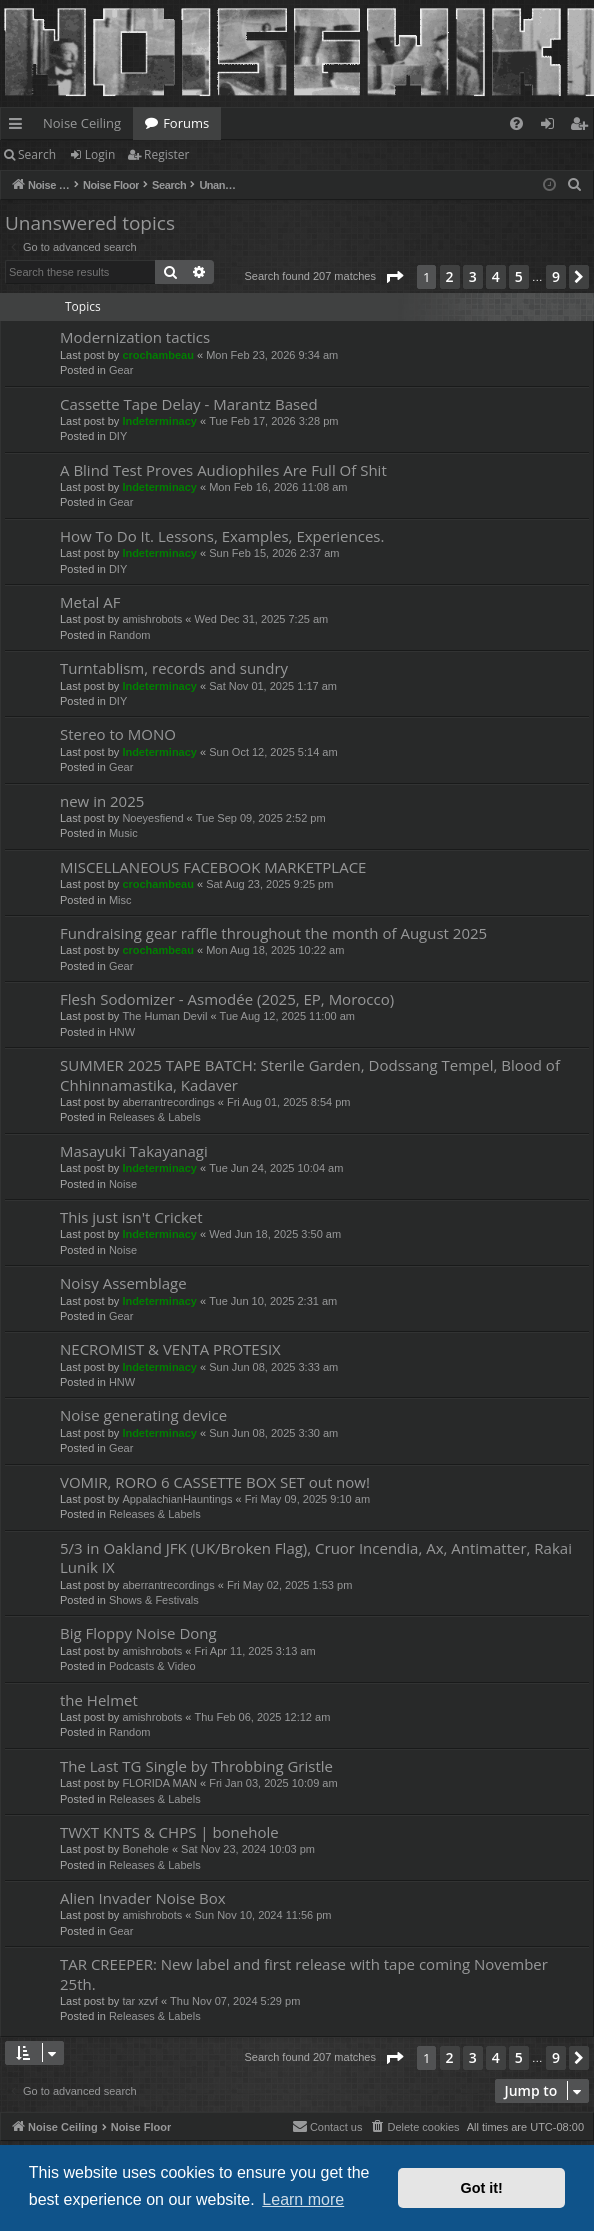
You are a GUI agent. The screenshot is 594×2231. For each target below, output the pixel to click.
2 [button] (450, 276)
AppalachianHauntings (177, 1499)
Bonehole (145, 1849)
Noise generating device (143, 1415)
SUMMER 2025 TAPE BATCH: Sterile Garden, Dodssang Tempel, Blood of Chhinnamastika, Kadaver (310, 1074)
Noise (123, 1184)
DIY (118, 436)
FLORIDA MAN (159, 1783)
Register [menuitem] (583, 127)
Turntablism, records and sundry (174, 668)
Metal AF (90, 602)
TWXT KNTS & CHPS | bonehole (169, 1832)
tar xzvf (139, 2001)
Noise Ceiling (82, 123)
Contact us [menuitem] (327, 2126)
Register (166, 154)
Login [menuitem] (551, 127)
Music (123, 833)
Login (100, 154)
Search (37, 154)
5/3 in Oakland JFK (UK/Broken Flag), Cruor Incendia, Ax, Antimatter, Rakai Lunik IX (316, 1557)
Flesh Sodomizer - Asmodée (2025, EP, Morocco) (227, 999)
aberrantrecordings (168, 1102)
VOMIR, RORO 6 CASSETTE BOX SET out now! (215, 1482)
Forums (186, 123)
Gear (121, 370)
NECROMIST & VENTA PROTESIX (170, 1349)
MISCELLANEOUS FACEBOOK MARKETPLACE (213, 867)
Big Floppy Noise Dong (138, 1633)
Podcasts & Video (152, 1666)
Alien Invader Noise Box (143, 1898)
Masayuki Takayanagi (134, 1151)
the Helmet (99, 1700)
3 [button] (473, 276)
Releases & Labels (155, 1117)
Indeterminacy (159, 421)
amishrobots (152, 619)
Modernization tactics (135, 337)
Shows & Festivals (154, 1600)
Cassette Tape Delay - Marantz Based (189, 404)
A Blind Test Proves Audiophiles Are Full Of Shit (223, 470)
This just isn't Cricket (131, 1217)
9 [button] (556, 276)
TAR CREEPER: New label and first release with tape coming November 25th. (304, 1973)
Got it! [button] (482, 2188)
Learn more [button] (303, 2199)
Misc (120, 900)
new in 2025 (102, 801)
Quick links (19, 127)
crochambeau (158, 355)
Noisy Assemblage (123, 1283)
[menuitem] (516, 123)
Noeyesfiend (152, 818)
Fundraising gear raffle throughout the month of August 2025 (273, 933)
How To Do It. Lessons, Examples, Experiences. (222, 536)
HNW (122, 1032)
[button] (394, 277)
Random (130, 635)
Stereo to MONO (118, 734)
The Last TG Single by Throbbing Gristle (196, 1766)
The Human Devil (164, 1016)
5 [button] (519, 276)
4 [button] (496, 276)
